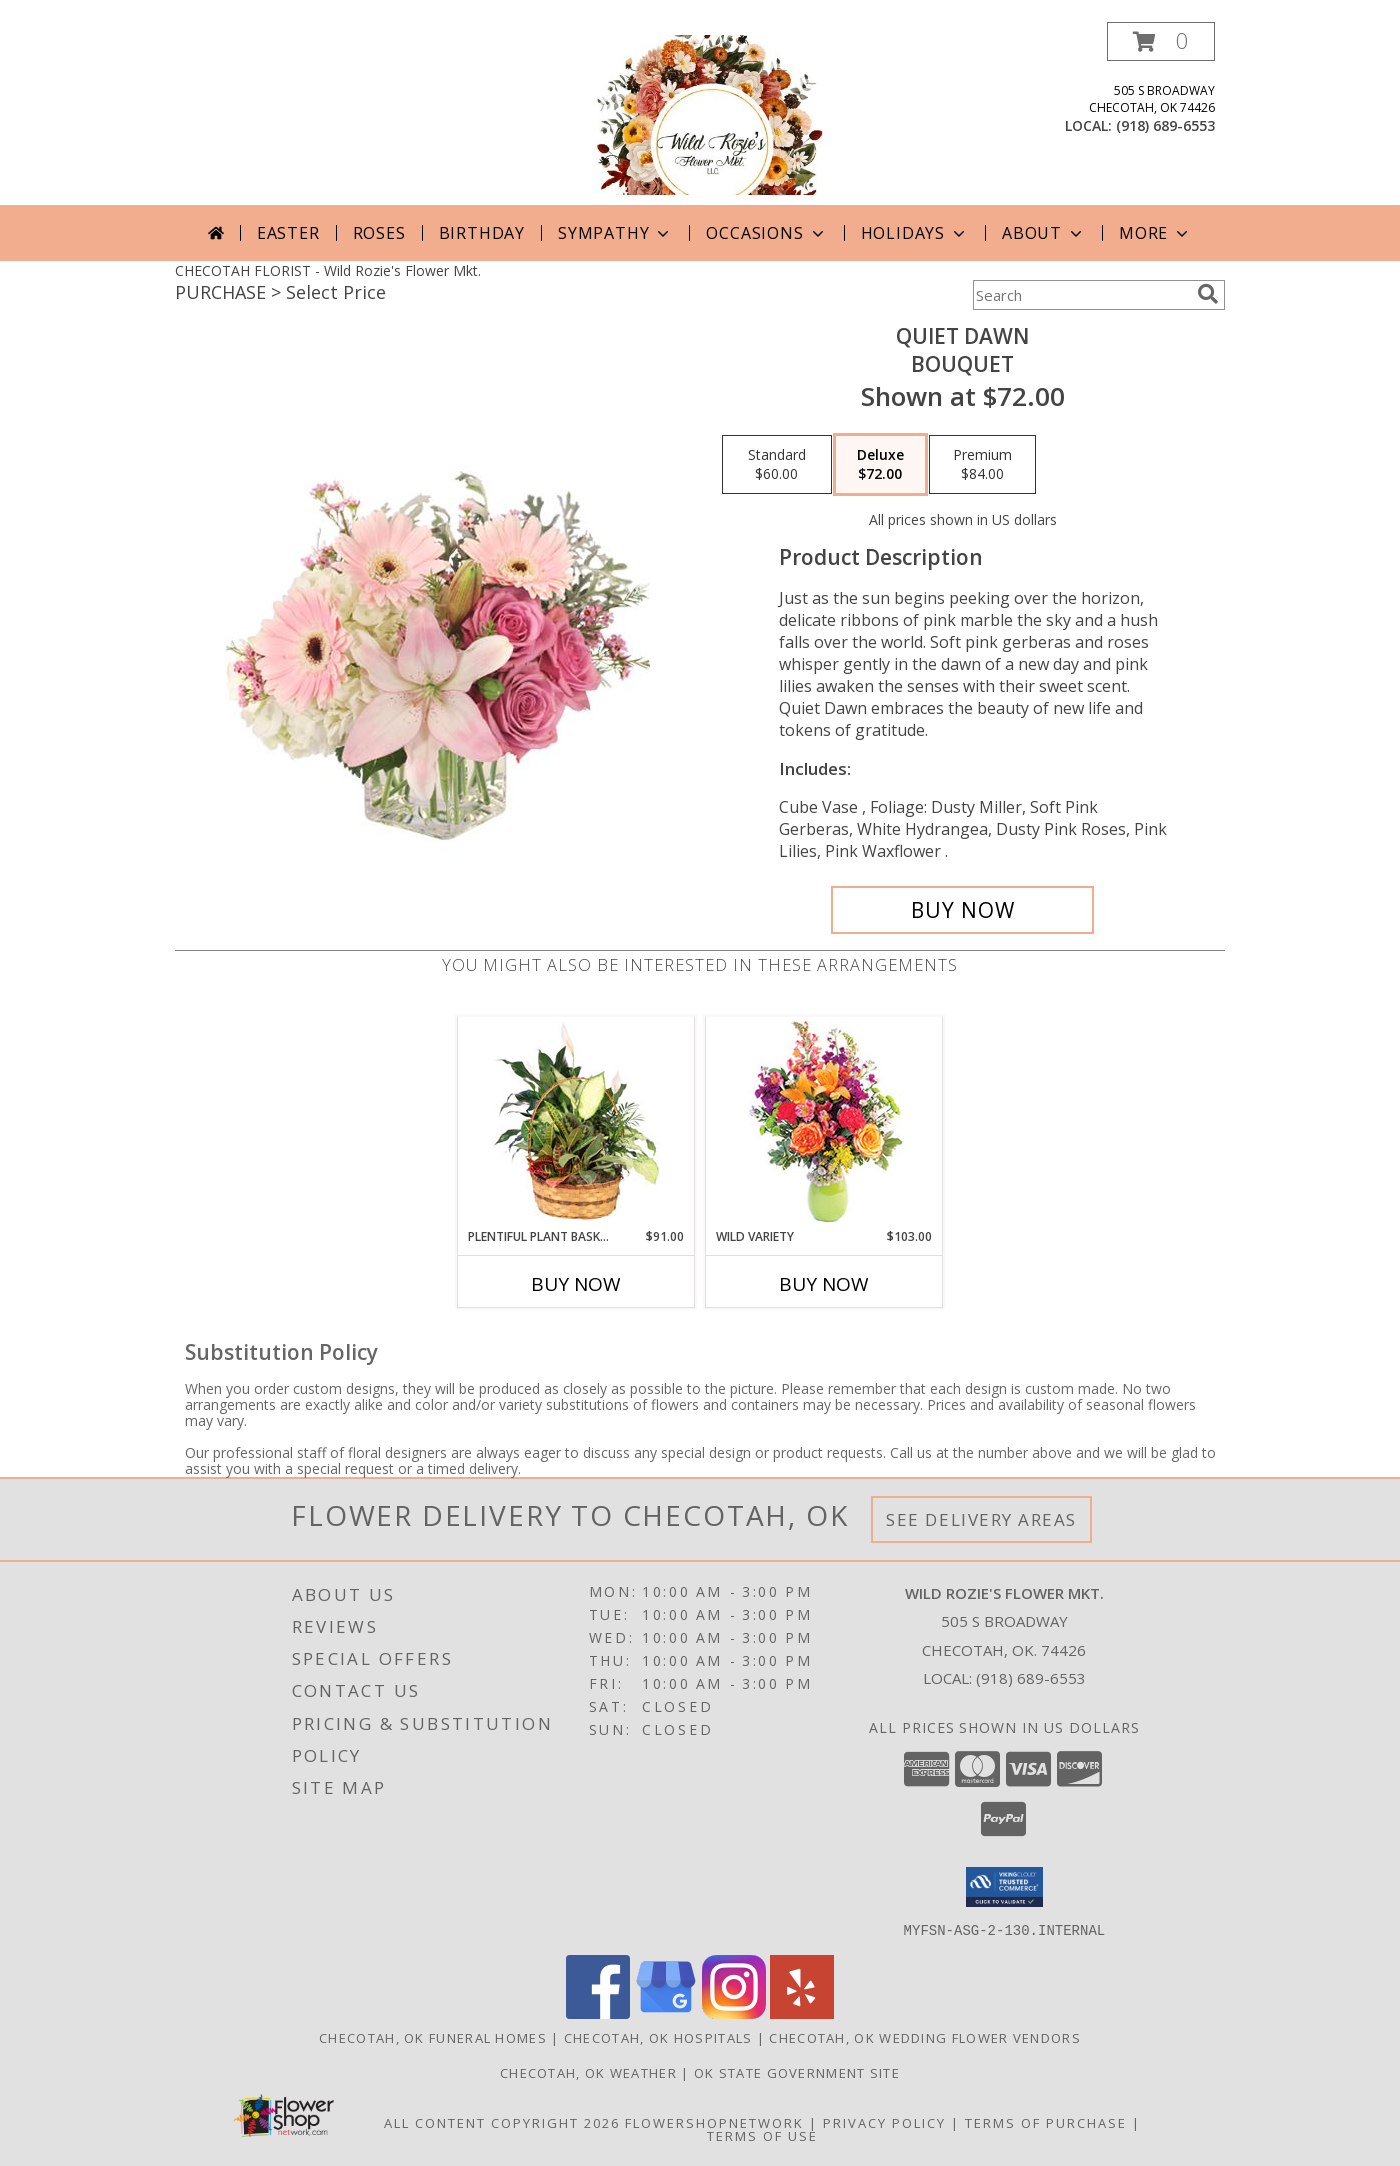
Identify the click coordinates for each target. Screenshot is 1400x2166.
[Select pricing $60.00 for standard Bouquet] (777, 465)
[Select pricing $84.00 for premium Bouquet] (982, 465)
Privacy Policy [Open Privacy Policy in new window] (884, 2122)
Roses (379, 233)
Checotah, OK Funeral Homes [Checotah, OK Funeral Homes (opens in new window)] (433, 2037)
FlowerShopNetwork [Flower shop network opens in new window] (714, 2122)
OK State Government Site (797, 2072)
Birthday (482, 233)
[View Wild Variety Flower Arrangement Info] (824, 1122)
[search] (1208, 294)
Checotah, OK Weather (588, 2072)
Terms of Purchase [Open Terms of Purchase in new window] (1046, 2122)
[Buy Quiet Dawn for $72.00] (962, 910)
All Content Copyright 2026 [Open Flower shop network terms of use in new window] (502, 2122)
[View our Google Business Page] (666, 2012)
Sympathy (615, 233)
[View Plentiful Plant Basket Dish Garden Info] (576, 1122)
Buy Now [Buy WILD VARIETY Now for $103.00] (824, 1284)
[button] (1161, 41)
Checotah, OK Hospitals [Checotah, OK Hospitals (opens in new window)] (658, 2037)
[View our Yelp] (802, 2012)
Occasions (766, 233)
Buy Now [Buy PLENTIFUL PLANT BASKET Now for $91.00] (576, 1284)
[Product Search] (1081, 295)
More (1155, 233)
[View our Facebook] (598, 2012)
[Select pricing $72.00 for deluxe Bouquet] (880, 465)
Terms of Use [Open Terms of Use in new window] (762, 2135)
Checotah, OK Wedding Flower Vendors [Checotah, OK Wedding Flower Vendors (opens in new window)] (925, 2037)
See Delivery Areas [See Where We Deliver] (981, 1519)
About (1044, 233)
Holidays (915, 233)
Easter (288, 233)
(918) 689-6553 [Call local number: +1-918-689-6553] (1165, 125)
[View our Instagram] (734, 2012)
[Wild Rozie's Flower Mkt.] (700, 113)
